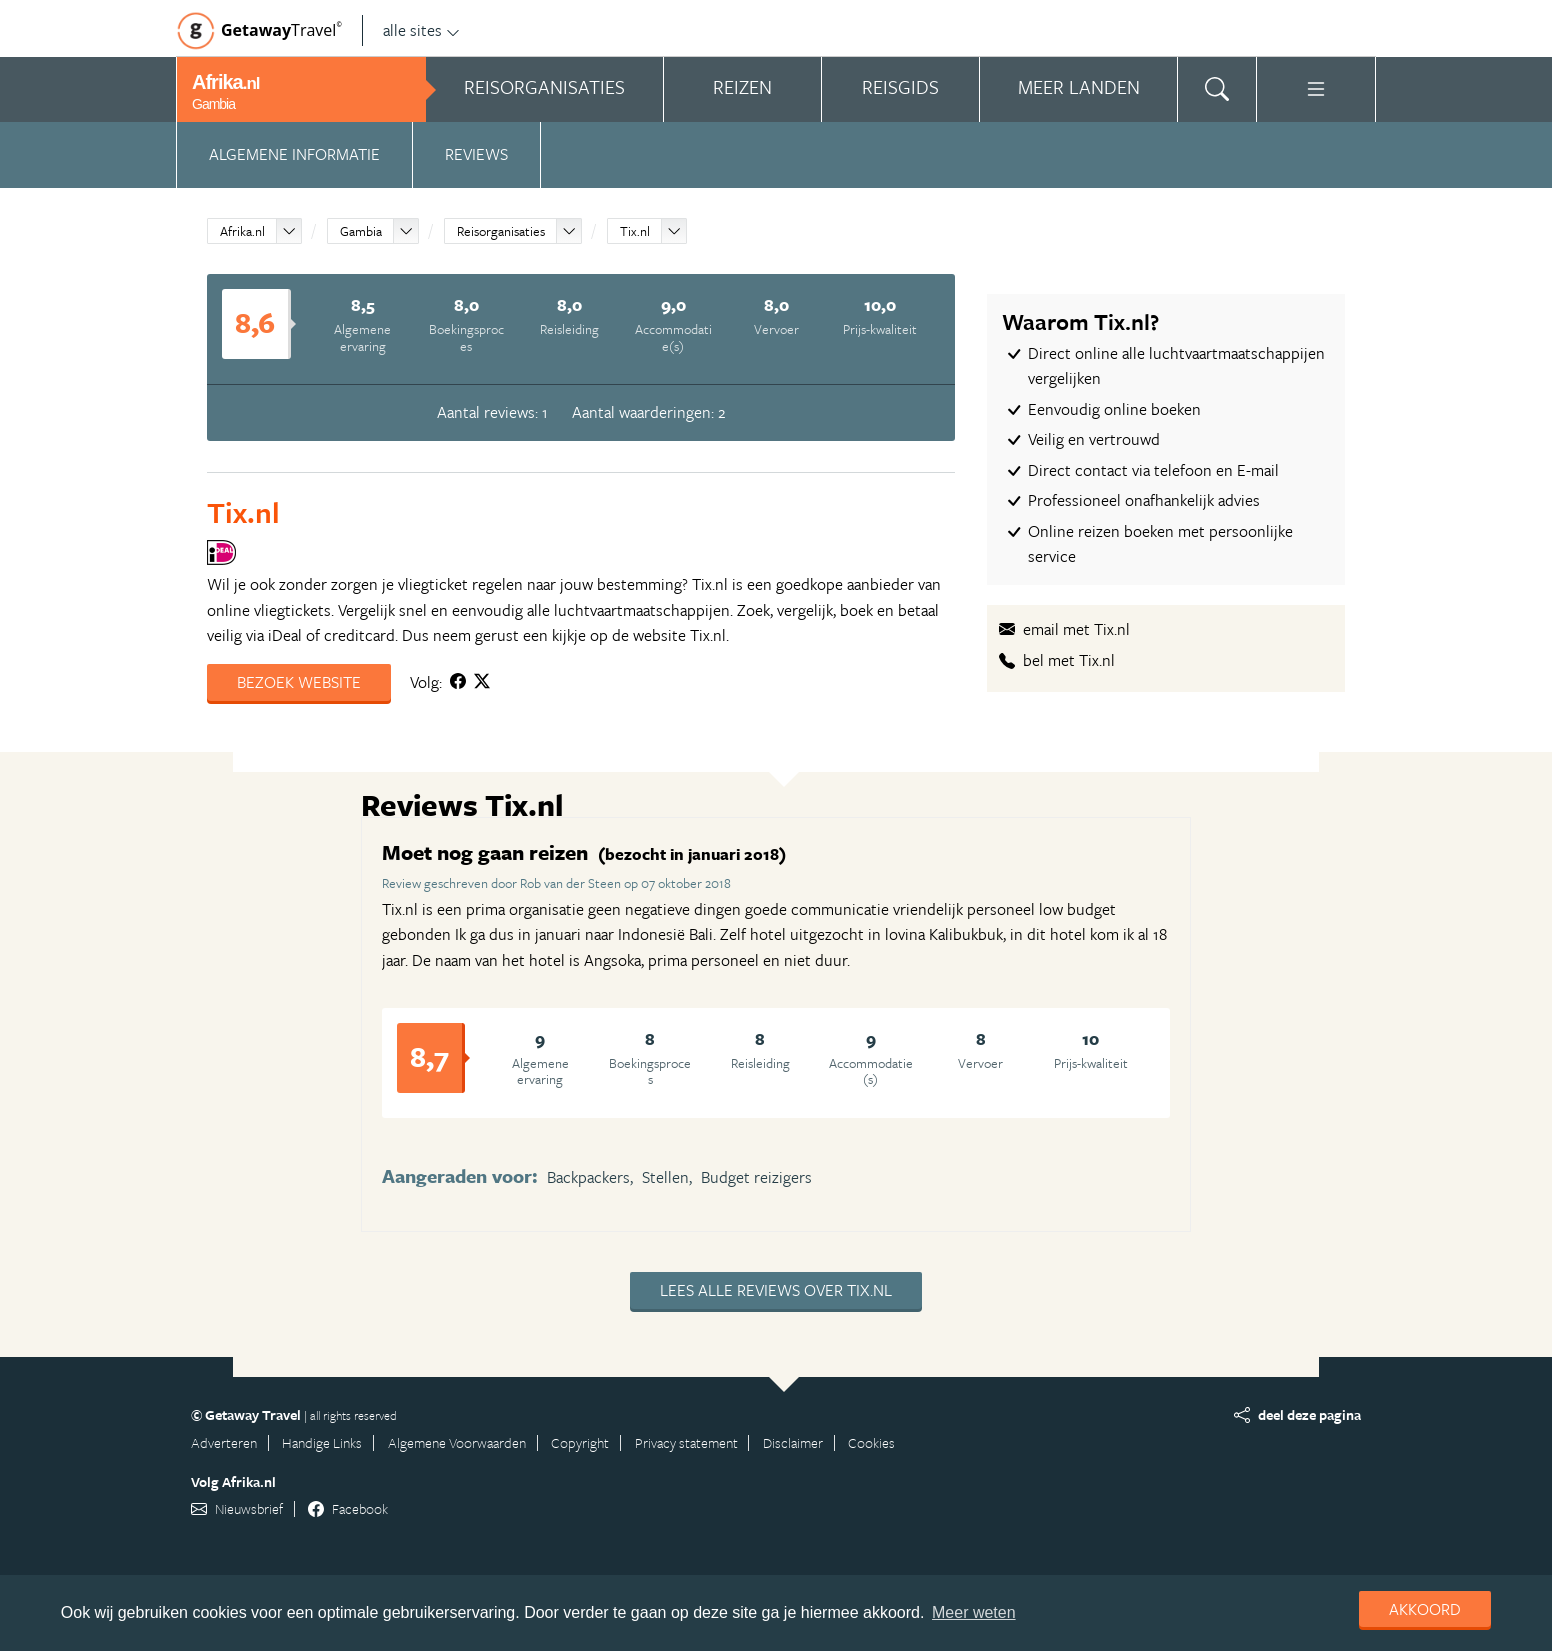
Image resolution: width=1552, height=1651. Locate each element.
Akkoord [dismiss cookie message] (1425, 1609)
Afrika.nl (242, 231)
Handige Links (322, 1442)
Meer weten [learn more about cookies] (974, 1612)
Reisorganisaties (501, 231)
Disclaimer (793, 1442)
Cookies (871, 1442)
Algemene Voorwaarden (457, 1442)
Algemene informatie (294, 154)
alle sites (421, 30)
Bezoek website (299, 682)
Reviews (476, 154)
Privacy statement (686, 1442)
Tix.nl (635, 231)
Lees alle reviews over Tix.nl (776, 1290)
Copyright (580, 1442)
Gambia (361, 231)
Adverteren (224, 1442)
